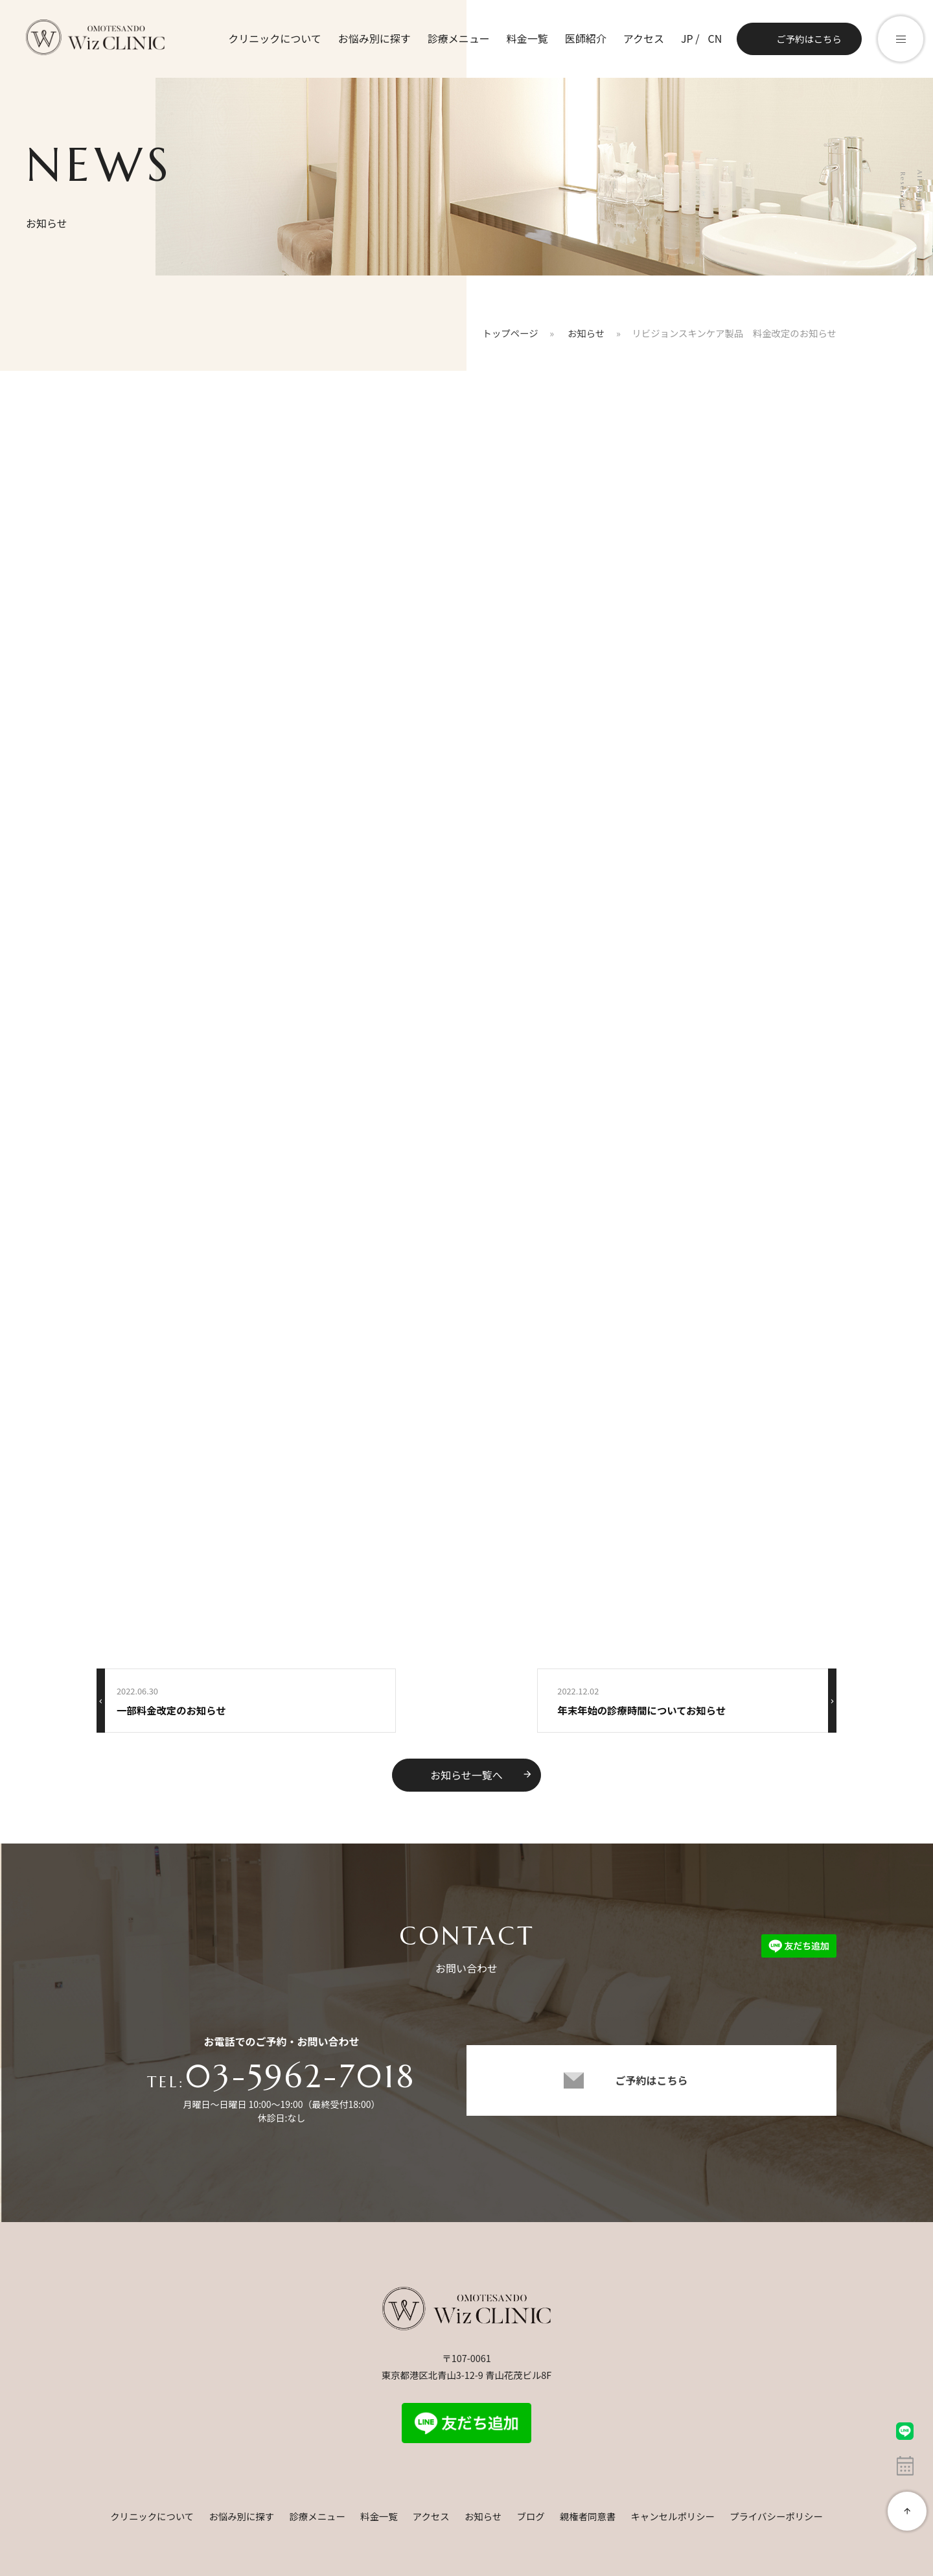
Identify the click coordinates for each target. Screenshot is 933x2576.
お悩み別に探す (374, 38)
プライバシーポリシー (776, 2516)
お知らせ (483, 2516)
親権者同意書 (588, 2516)
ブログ (530, 2516)
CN (715, 38)
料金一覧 (527, 38)
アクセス (643, 38)
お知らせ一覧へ (481, 1775)
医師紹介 (585, 38)
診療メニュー (459, 38)
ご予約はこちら (809, 38)
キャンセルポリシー (672, 2516)
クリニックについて (274, 38)
